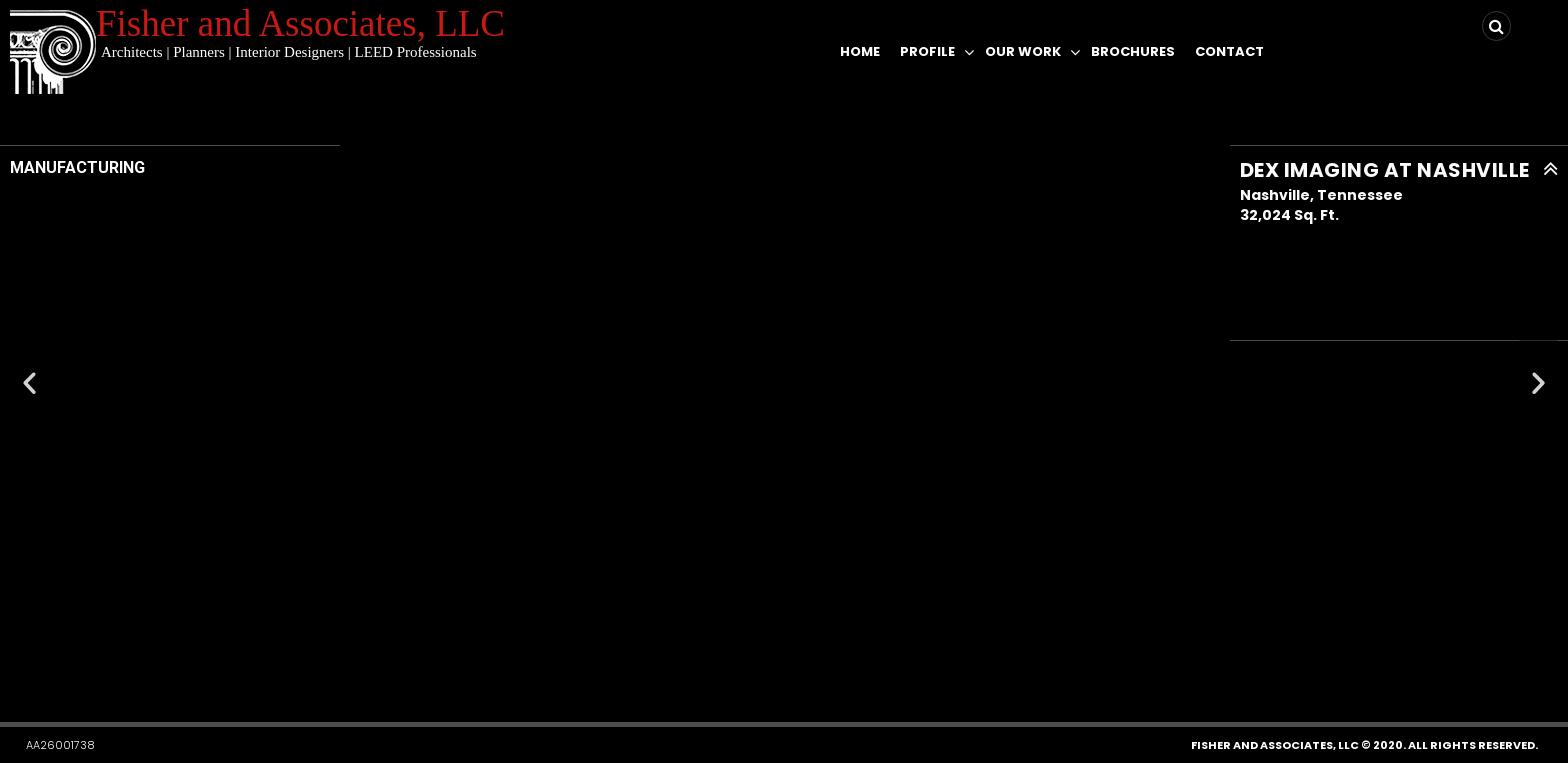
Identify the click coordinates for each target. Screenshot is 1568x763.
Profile (927, 51)
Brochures (1133, 51)
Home (860, 51)
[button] (743, 663)
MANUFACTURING (77, 167)
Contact (1229, 51)
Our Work (1023, 51)
